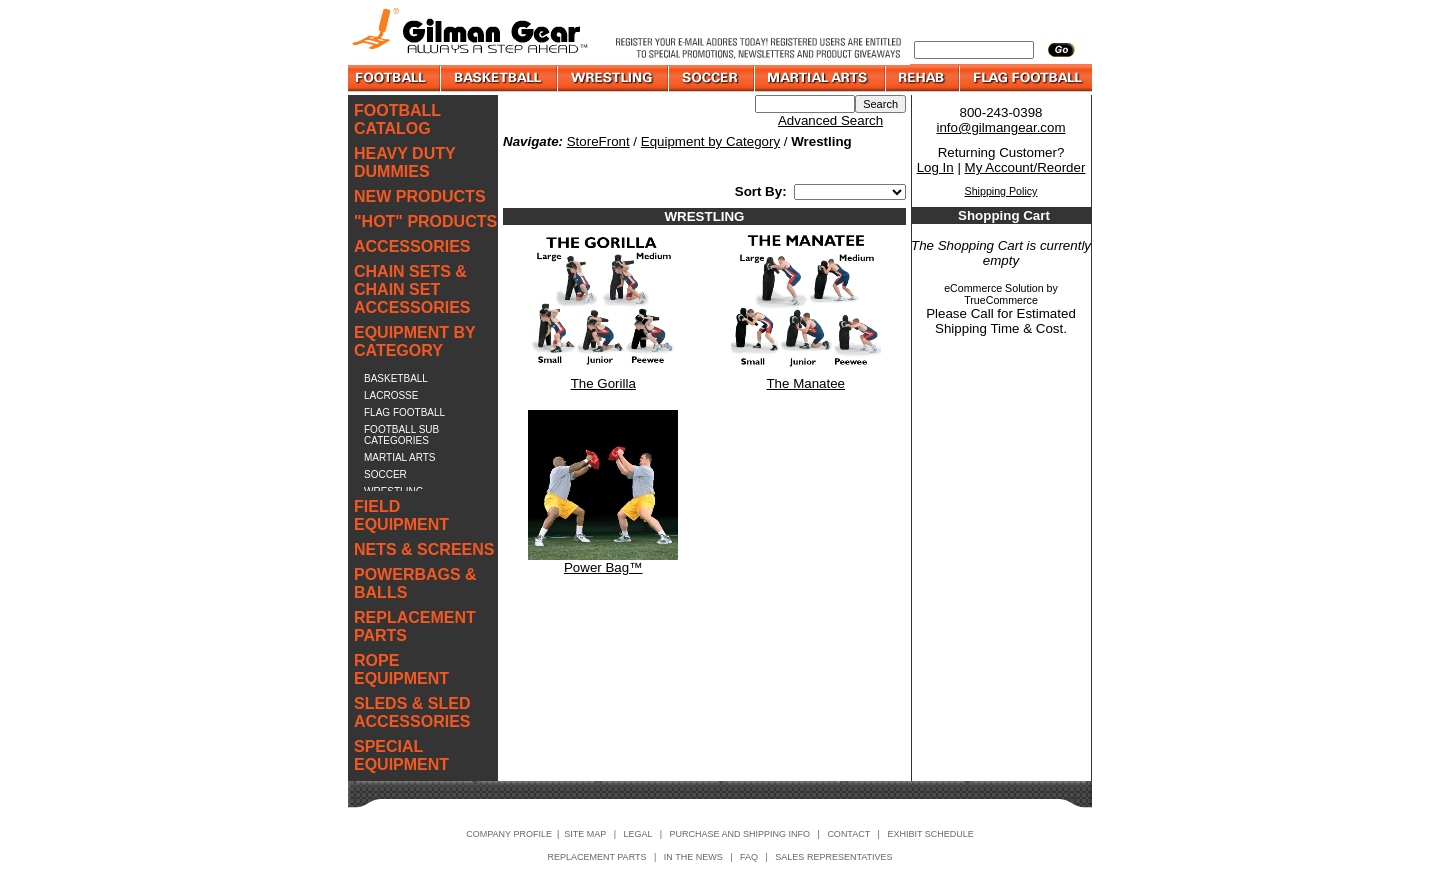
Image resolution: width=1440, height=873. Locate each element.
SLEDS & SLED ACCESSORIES (412, 712)
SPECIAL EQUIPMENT (401, 755)
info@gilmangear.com (1000, 127)
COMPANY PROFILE (509, 834)
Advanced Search (830, 120)
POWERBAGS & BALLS (415, 583)
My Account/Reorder (1025, 167)
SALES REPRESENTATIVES (833, 857)
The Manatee (805, 383)
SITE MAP (585, 834)
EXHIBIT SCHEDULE (930, 834)
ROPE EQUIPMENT (401, 669)
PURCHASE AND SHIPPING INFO (740, 834)
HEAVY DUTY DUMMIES (404, 162)
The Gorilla (603, 383)
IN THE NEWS (693, 857)
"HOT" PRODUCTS (425, 221)
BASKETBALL (396, 378)
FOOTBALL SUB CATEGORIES (401, 435)
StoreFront (598, 141)
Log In (935, 167)
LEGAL (637, 834)
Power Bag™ (603, 567)
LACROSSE (391, 395)
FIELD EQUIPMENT (401, 515)
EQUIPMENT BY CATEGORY (415, 341)
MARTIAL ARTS (400, 457)
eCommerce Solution (994, 288)
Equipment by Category (710, 141)
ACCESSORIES (412, 246)
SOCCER (385, 474)
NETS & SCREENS (424, 549)
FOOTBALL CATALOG (397, 119)
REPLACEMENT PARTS (415, 626)
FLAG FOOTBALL (404, 412)
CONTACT (848, 834)
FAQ (749, 857)
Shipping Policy (1001, 191)
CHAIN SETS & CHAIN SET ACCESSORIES (412, 289)
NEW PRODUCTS (420, 196)
